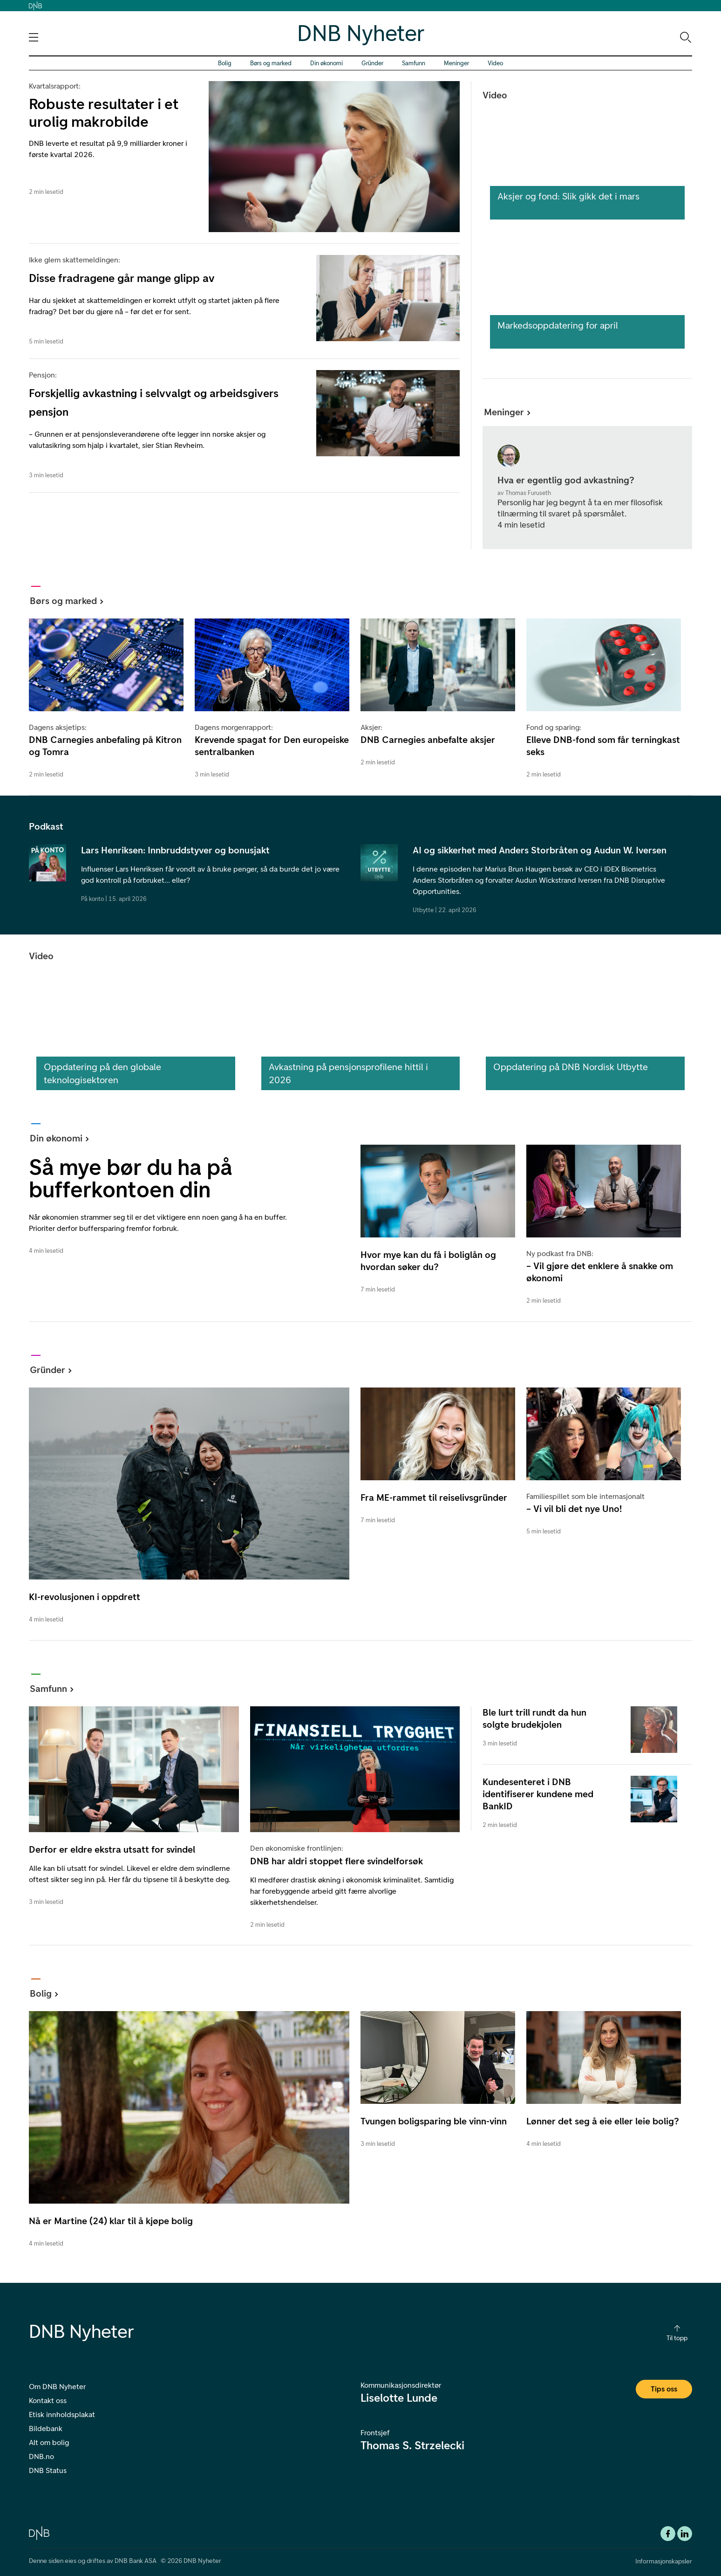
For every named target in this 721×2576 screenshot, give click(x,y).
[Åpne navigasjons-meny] (33, 37)
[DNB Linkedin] (684, 2533)
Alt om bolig (49, 2442)
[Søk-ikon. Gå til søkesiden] (685, 36)
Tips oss (664, 2388)
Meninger (456, 63)
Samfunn (413, 63)
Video (495, 63)
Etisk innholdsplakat (62, 2414)
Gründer (372, 63)
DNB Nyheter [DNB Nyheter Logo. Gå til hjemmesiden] (360, 33)
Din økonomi (326, 63)
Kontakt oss (48, 2400)
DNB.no (41, 2456)
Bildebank (45, 2428)
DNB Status (48, 2470)
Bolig (224, 63)
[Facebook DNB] (667, 2533)
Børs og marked (271, 63)
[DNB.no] (39, 2532)
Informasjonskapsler (663, 2561)
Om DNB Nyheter (57, 2386)
